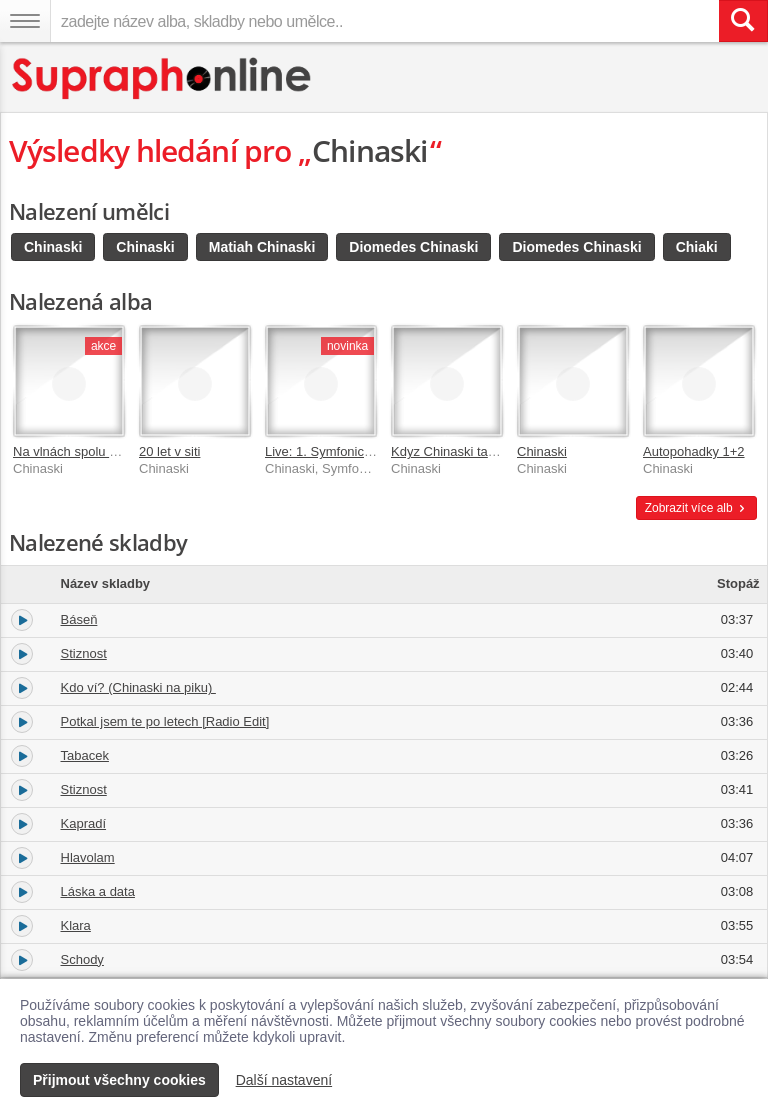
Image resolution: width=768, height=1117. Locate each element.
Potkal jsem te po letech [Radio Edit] (165, 721)
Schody (82, 959)
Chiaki (697, 247)
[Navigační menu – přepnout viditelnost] (25, 21)
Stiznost (84, 653)
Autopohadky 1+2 (694, 451)
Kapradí (84, 823)
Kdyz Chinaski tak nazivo (463, 451)
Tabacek (85, 755)
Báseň (79, 619)
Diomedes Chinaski (413, 247)
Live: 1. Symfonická (321, 451)
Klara (76, 925)
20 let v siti (169, 451)
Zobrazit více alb (696, 508)
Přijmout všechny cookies (119, 1080)
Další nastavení (284, 1080)
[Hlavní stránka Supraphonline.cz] (162, 78)
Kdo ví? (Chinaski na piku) (138, 687)
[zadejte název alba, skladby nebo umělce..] (384, 21)
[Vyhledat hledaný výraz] (743, 21)
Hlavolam (88, 857)
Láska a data (98, 891)
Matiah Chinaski (262, 247)
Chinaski (53, 247)
